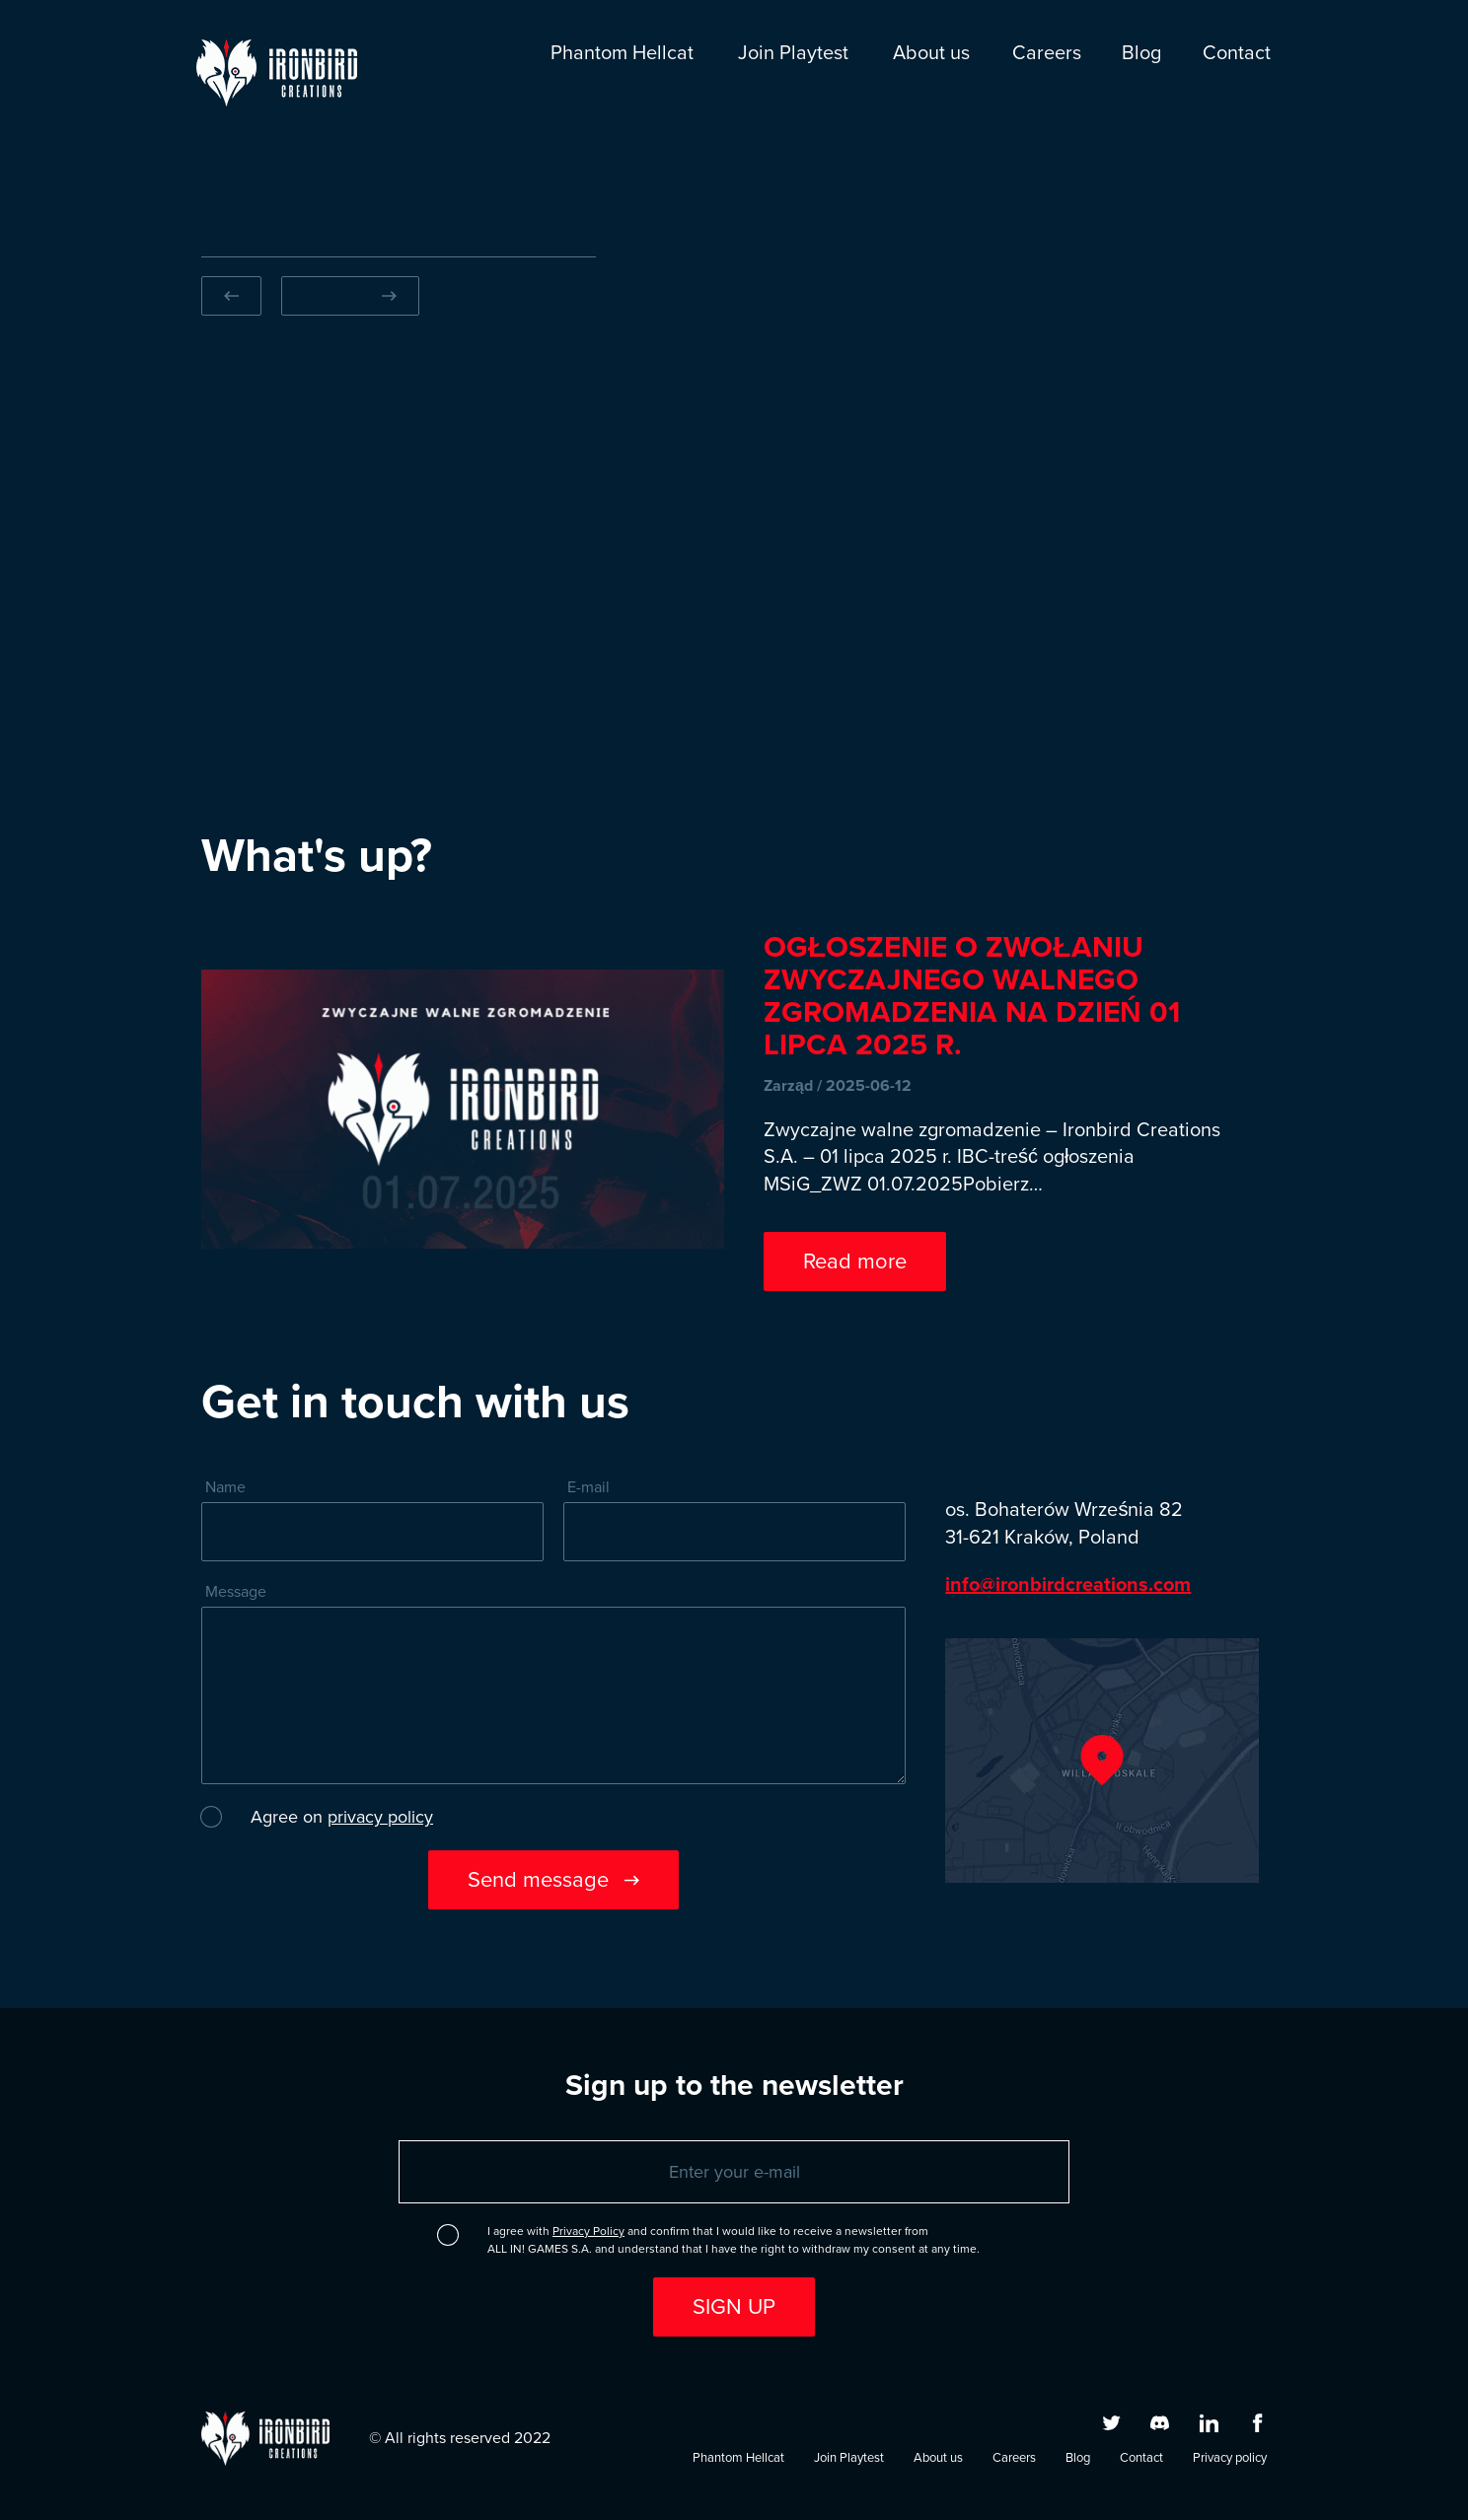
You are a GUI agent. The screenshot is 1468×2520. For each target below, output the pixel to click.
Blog (1141, 52)
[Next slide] (350, 296)
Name (225, 1487)
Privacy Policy (588, 2231)
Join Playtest (793, 52)
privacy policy (380, 1817)
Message (235, 1592)
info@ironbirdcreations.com (1068, 1583)
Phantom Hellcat (622, 52)
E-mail (588, 1487)
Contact (1236, 52)
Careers (1046, 52)
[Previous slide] (231, 296)
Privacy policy (1230, 2457)
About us (931, 52)
